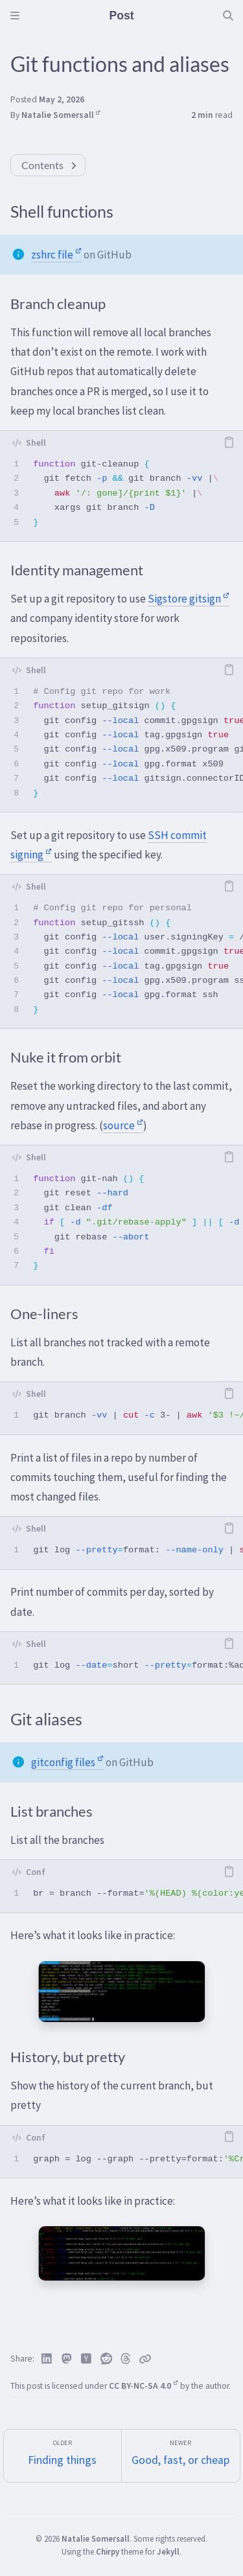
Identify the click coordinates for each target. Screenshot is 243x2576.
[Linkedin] (47, 2359)
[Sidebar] (15, 15)
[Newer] (180, 2456)
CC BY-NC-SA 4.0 (143, 2385)
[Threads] (126, 2359)
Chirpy (107, 2551)
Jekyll (168, 2551)
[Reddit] (106, 2359)
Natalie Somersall (60, 115)
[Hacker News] (86, 2359)
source (123, 1125)
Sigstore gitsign (188, 599)
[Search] (228, 15)
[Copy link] (145, 2359)
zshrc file (56, 254)
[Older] (62, 2456)
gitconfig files (67, 1762)
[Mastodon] (67, 2359)
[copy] (228, 442)
